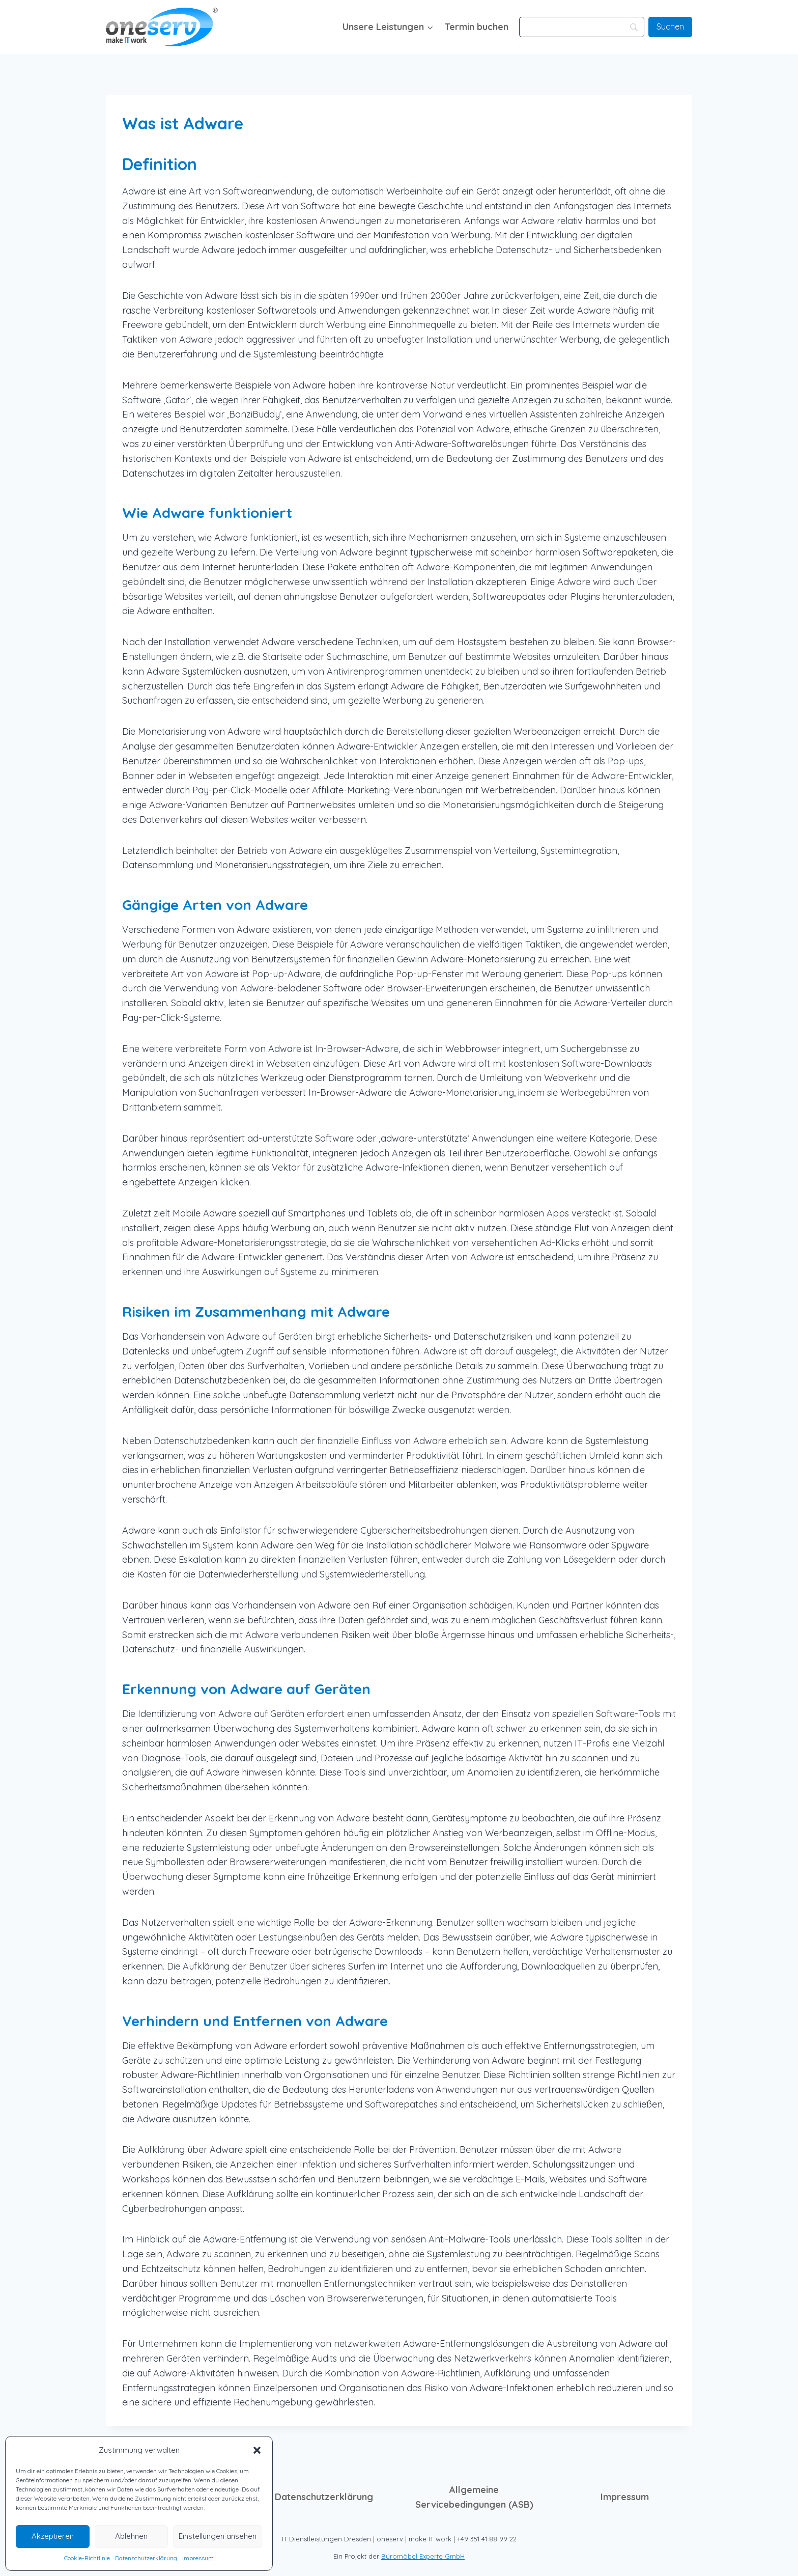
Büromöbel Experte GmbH (423, 2556)
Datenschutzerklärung (146, 2558)
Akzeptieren (53, 2536)
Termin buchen (476, 27)
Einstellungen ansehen (217, 2536)
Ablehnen (131, 2536)
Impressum (198, 2558)
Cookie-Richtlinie (87, 2558)
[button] (257, 2450)
